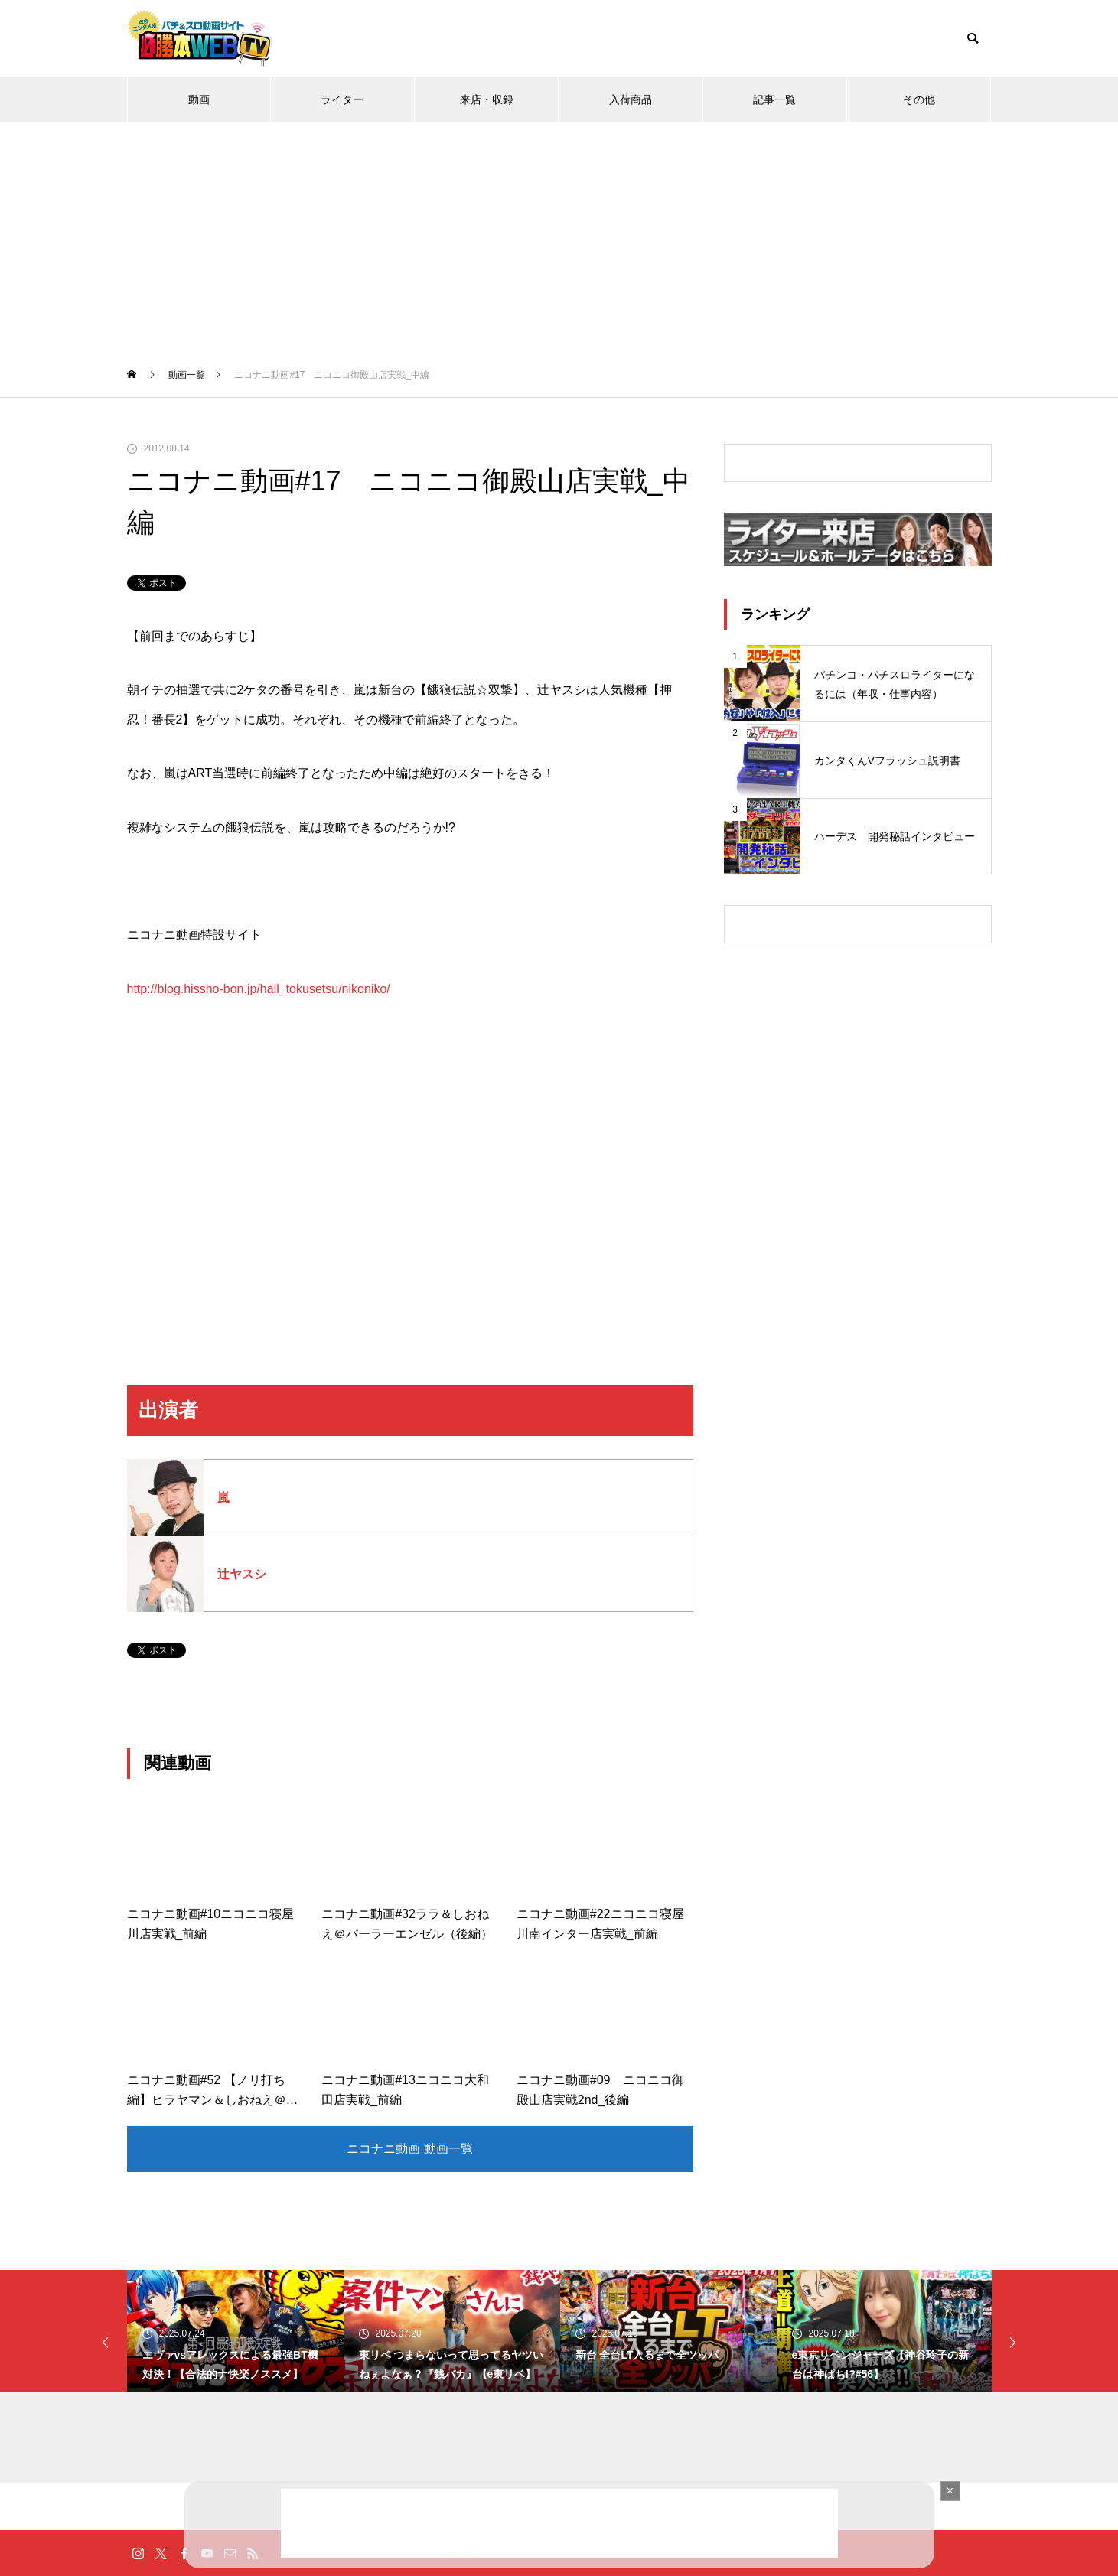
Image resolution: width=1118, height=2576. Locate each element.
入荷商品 (630, 99)
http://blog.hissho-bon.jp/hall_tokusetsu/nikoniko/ (258, 988)
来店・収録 (486, 99)
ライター (342, 99)
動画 (199, 99)
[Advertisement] (559, 237)
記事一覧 (774, 99)
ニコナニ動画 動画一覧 (409, 2148)
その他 (919, 99)
